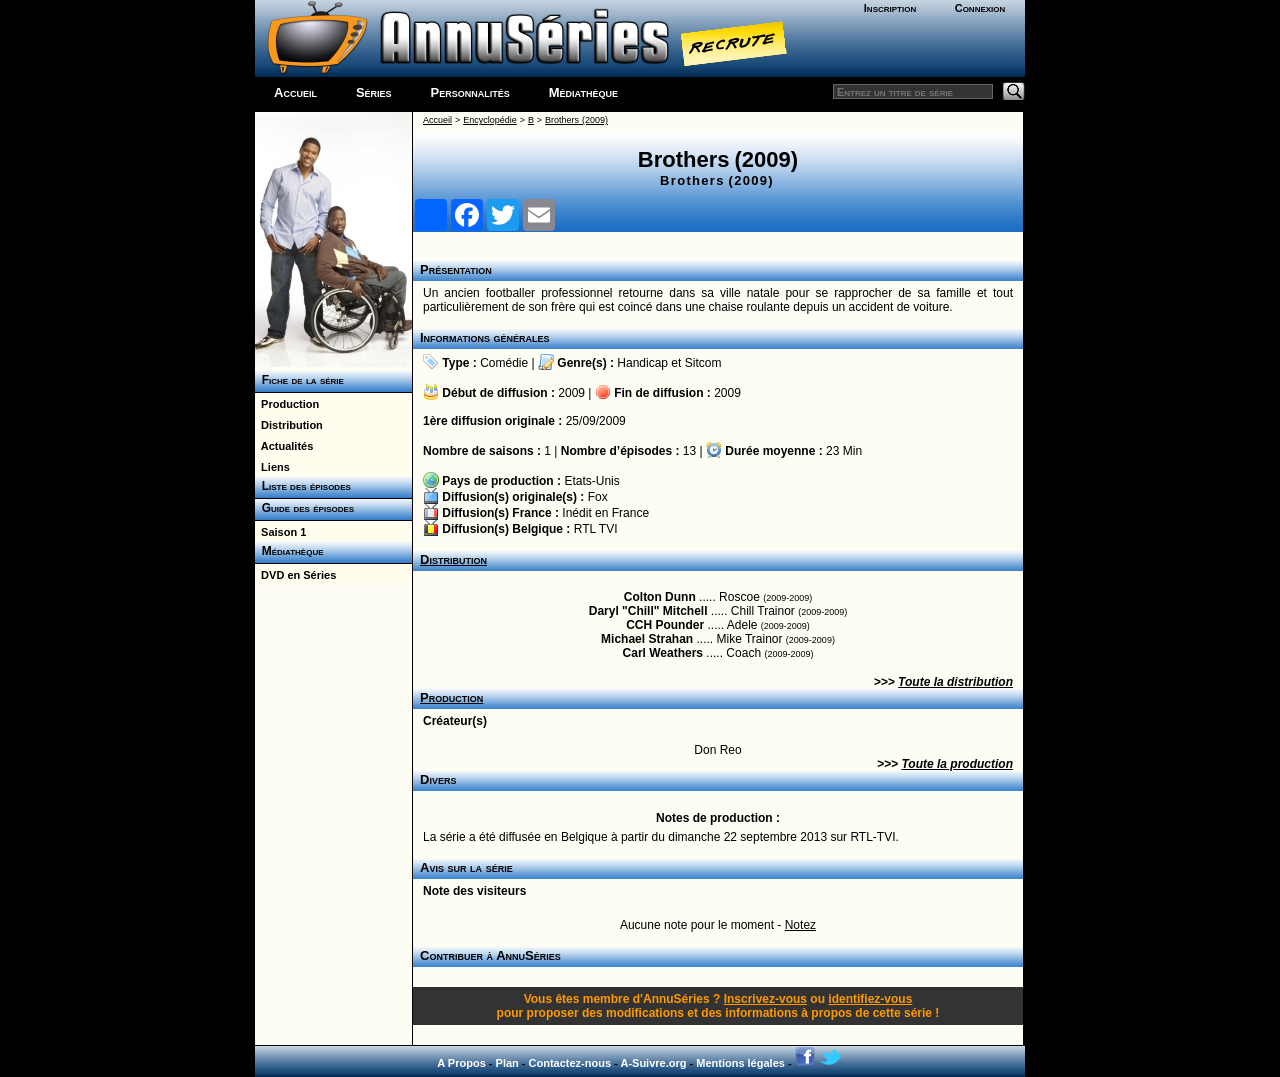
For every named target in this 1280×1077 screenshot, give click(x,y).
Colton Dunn (660, 597)
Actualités (284, 446)
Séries (374, 92)
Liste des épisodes (303, 486)
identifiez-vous (870, 999)
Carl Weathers (663, 653)
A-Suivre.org (653, 1063)
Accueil (295, 92)
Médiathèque (583, 92)
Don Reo (717, 750)
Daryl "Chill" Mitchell (648, 611)
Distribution (289, 425)
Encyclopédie (490, 120)
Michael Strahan (647, 639)
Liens (272, 467)
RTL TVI (596, 529)
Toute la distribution (955, 682)
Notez (800, 925)
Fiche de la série (299, 380)
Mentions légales (740, 1063)
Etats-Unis (591, 481)
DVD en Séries (295, 575)
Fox (598, 497)
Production (287, 404)
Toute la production (957, 764)
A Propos (461, 1063)
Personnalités (470, 92)
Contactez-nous (570, 1063)
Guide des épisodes (304, 508)
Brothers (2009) (576, 120)
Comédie (504, 363)
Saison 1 (280, 532)
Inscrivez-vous (765, 999)
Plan (507, 1063)
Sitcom (703, 363)
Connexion (980, 8)
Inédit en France (605, 513)
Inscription (890, 8)
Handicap (642, 363)
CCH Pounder (665, 625)
